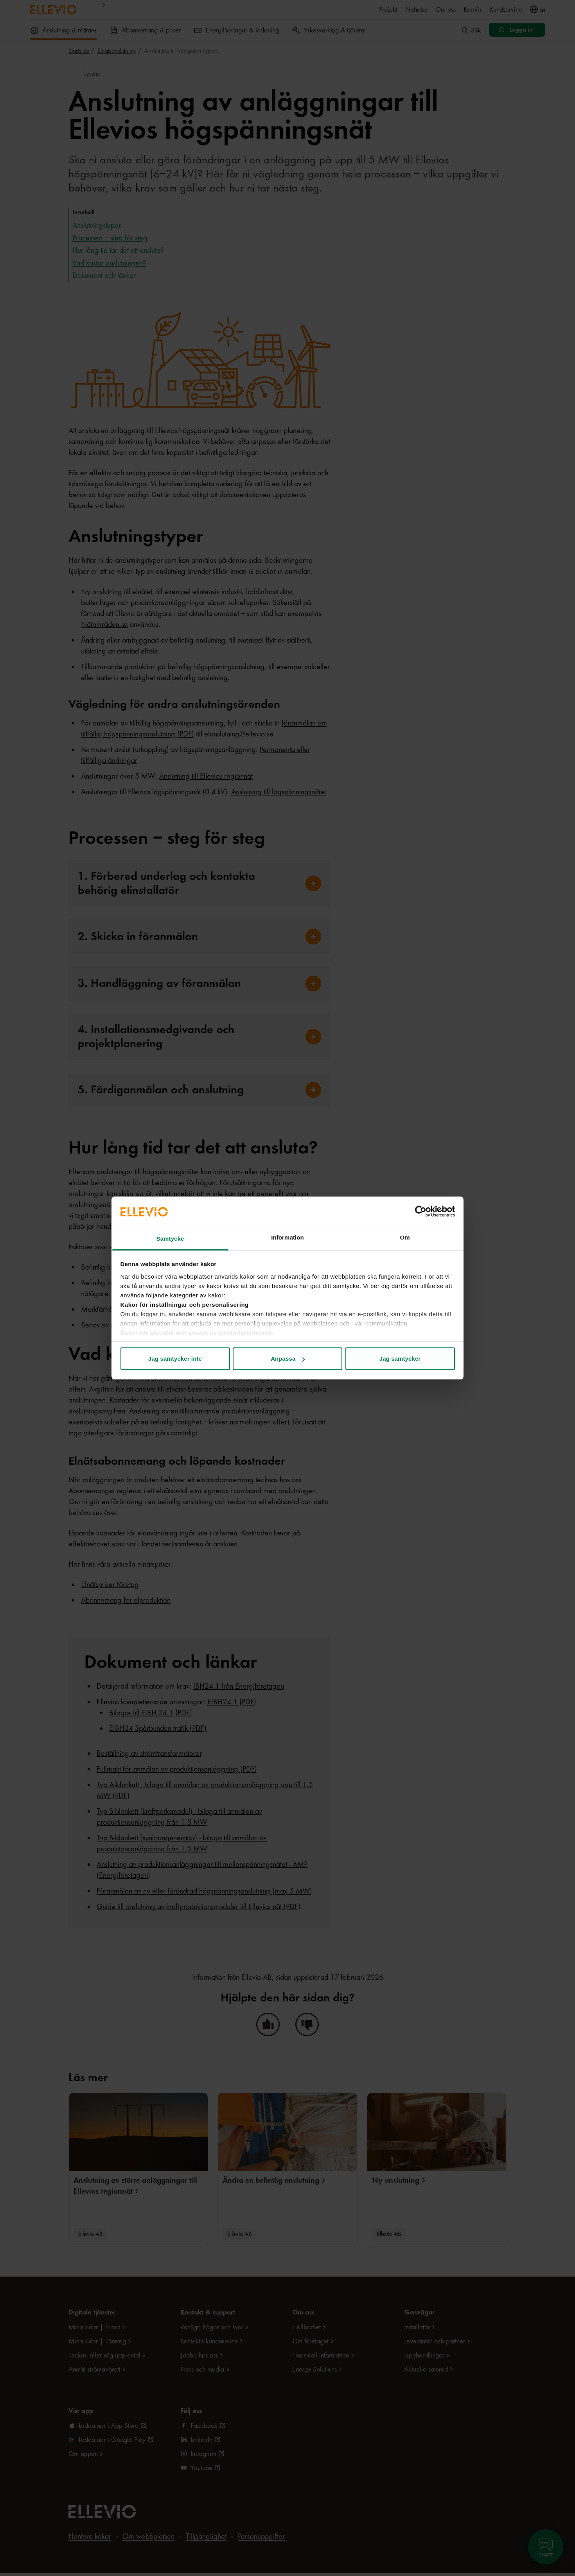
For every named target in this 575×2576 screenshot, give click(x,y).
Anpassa (288, 1358)
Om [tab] (405, 1237)
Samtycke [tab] (170, 1238)
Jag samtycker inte (175, 1358)
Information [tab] (287, 1237)
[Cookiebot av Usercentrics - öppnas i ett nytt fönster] (420, 1211)
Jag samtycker (400, 1358)
